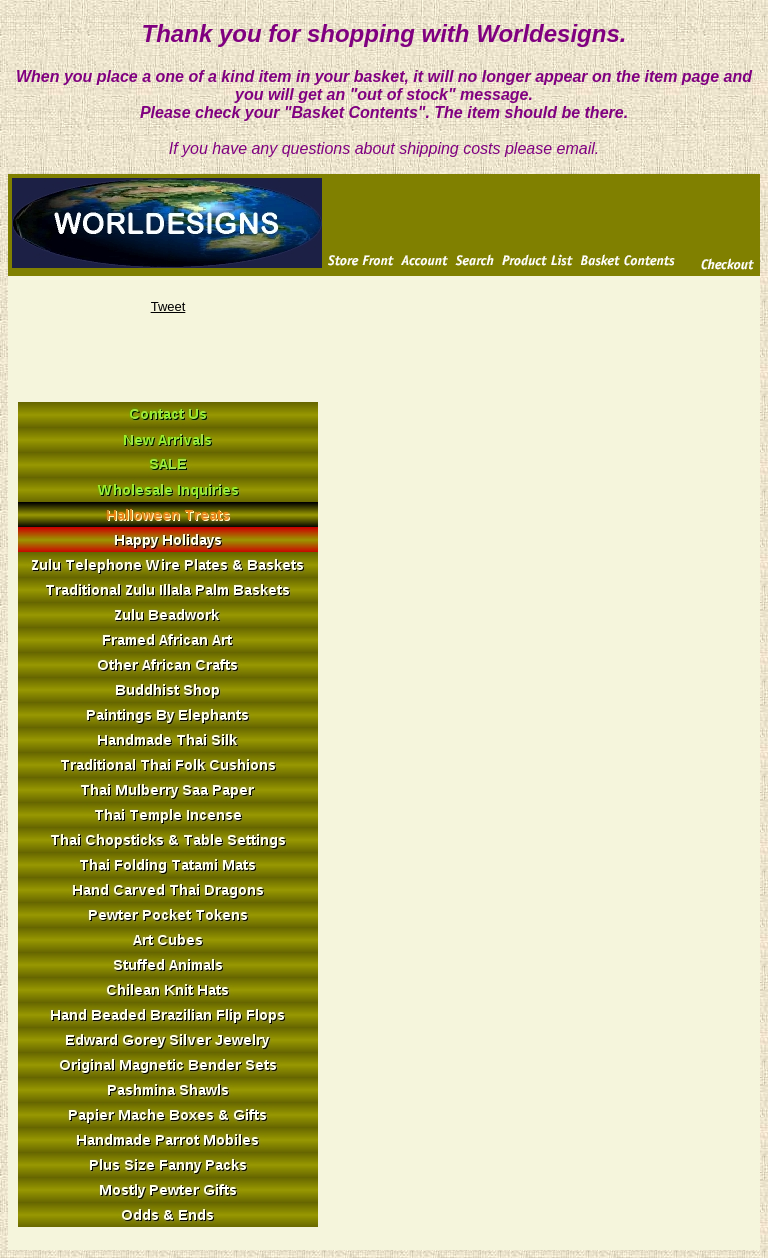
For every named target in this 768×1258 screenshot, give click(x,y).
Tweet (168, 306)
